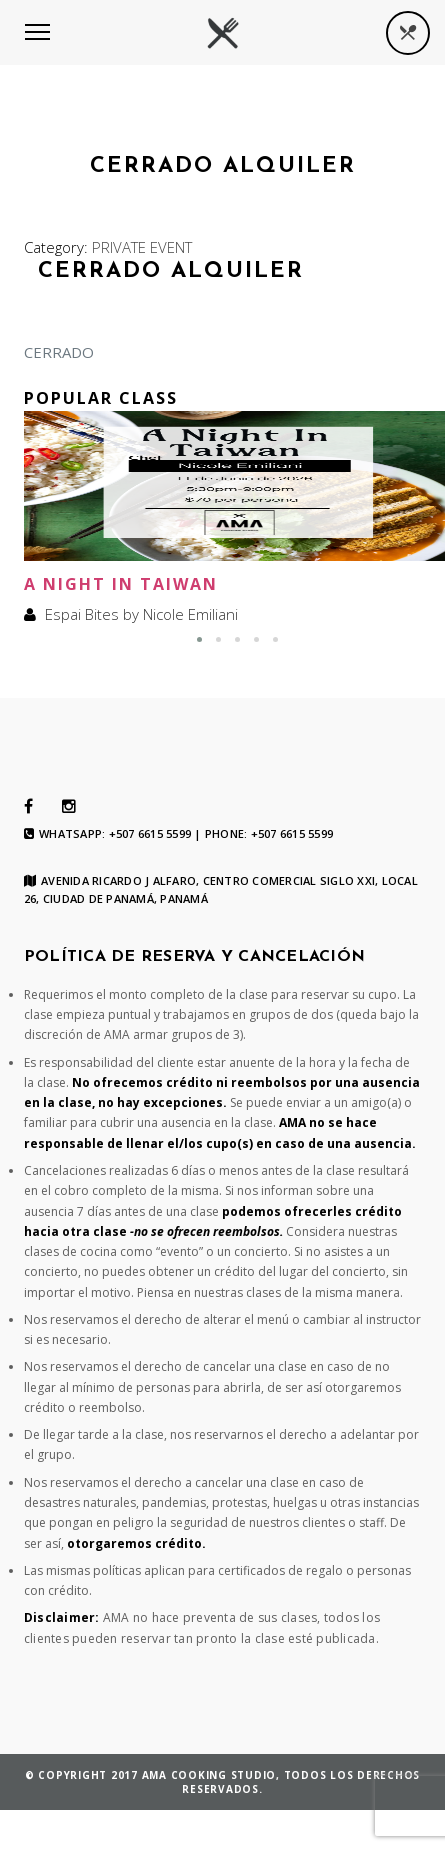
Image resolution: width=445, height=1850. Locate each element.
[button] (199, 639)
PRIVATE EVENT (142, 247)
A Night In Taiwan (121, 584)
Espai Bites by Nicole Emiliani (141, 614)
